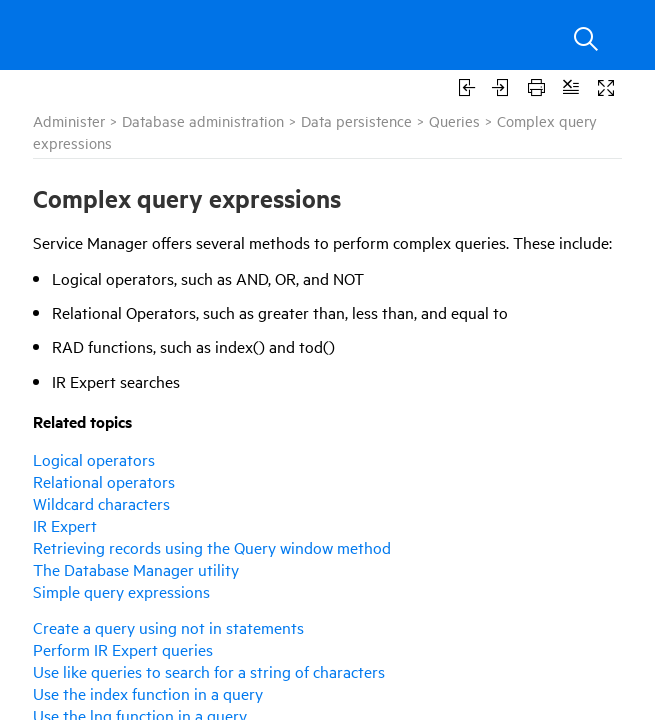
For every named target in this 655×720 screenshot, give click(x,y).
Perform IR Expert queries (123, 649)
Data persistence (356, 120)
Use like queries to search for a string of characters (209, 671)
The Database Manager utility (136, 569)
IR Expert (65, 525)
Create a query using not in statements (168, 627)
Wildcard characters (101, 503)
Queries (454, 120)
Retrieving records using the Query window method (212, 547)
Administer (69, 120)
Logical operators (94, 459)
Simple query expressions (121, 591)
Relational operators (104, 481)
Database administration (203, 120)
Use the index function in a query (148, 693)
